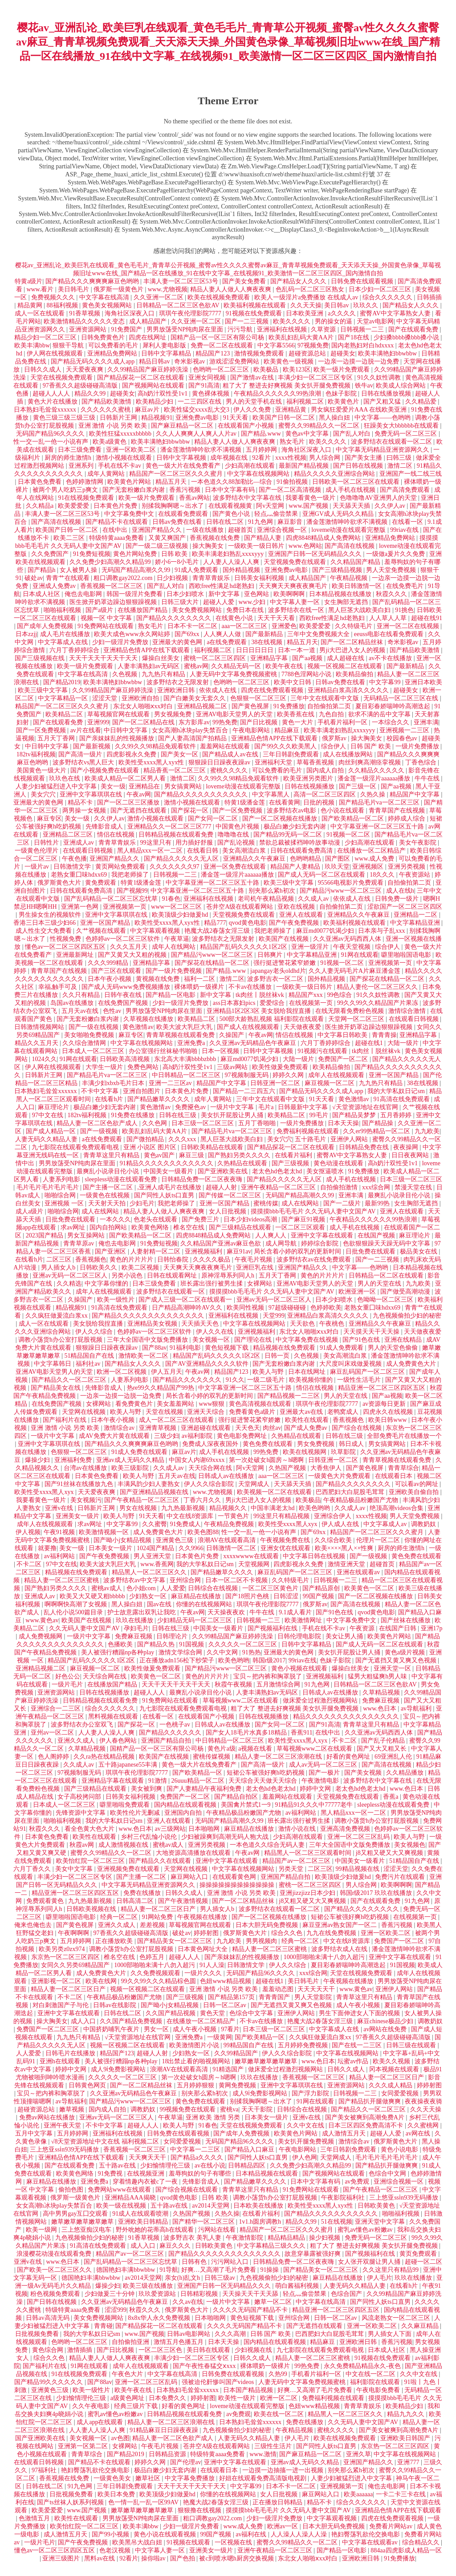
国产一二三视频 (247, 321)
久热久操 (373, 794)
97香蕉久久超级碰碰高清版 (81, 385)
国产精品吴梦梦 (355, 1115)
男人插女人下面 (390, 2334)
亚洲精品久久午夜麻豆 (255, 858)
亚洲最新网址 (75, 954)
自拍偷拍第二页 (330, 706)
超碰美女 (342, 353)
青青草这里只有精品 (112, 1155)
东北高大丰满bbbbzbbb (186, 1059)
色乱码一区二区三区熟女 (311, 289)
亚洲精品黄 (291, 409)
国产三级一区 (358, 786)
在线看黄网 (284, 802)
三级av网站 (233, 1067)
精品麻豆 (287, 730)
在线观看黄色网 (235, 1877)
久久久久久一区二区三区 (243, 1644)
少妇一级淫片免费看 (192, 2526)
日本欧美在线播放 (259, 2205)
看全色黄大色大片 (90, 1828)
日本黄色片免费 (116, 505)
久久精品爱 (421, 401)
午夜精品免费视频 (230, 1524)
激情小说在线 (298, 1828)
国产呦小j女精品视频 (123, 1540)
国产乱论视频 (236, 842)
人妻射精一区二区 (156, 1251)
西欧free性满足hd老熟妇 (222, 586)
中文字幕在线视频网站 (259, 473)
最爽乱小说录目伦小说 (109, 1171)
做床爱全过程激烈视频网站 (321, 1700)
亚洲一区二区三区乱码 (359, 1836)
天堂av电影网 (375, 321)
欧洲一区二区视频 (122, 1371)
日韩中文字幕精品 (167, 353)
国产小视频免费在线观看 (105, 770)
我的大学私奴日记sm (396, 1091)
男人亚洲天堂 (153, 1556)
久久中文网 (223, 1652)
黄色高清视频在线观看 (261, 1403)
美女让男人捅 (345, 1636)
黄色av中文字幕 (307, 433)
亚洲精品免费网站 (113, 353)
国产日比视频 (259, 722)
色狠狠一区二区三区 (259, 698)
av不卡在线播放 (391, 658)
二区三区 (59, 1259)
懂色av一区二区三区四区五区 (66, 946)
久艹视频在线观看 (102, 930)
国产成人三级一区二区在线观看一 (186, 1299)
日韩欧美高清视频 (125, 1059)
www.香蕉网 (157, 1564)
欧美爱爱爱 (74, 505)
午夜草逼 (176, 938)
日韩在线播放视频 (387, 393)
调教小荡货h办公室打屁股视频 (61, 1339)
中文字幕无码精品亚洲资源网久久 (383, 449)
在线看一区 (408, 521)
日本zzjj (26, 634)
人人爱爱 (172, 1588)
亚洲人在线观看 (302, 914)
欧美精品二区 (65, 714)
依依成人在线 (218, 690)
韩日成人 (352, 1444)
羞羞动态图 (278, 1989)
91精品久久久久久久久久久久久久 (167, 1163)
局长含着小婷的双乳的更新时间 (298, 1251)
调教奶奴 (424, 1524)
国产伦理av (185, 2462)
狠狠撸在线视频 (200, 2510)
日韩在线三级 (178, 1115)
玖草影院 (344, 1452)
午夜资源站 (415, 874)
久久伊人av (391, 505)
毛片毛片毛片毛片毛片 (48, 1187)
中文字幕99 (385, 682)
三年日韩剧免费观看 (292, 754)
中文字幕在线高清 (105, 297)
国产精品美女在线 (56, 1387)
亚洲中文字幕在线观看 (323, 1235)
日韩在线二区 (225, 521)
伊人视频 (28, 1532)
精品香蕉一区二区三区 (175, 770)
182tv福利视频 (36, 754)
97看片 (230, 2029)
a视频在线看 (256, 1748)
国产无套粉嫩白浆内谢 (134, 489)
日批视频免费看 (38, 2334)
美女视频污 (86, 1500)
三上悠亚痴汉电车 (87, 2229)
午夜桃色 (332, 1323)
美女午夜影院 (418, 842)
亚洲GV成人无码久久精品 (338, 513)
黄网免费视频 (238, 2085)
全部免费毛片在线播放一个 (404, 1436)
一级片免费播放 (418, 746)
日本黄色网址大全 (203, 1949)
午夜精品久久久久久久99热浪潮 (278, 393)
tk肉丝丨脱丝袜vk (260, 995)
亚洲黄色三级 (175, 1540)
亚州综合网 (186, 1580)
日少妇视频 (173, 578)
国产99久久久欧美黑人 (286, 746)
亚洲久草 (358, 2454)
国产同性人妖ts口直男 (165, 1195)
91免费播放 (289, 706)
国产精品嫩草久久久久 (159, 1099)
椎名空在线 (189, 1227)
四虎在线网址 (148, 337)
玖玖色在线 (65, 778)
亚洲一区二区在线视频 (409, 626)
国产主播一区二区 (108, 1187)
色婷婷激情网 (85, 481)
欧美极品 (266, 369)
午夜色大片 (128, 2374)
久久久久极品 (212, 1259)
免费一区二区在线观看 (223, 345)
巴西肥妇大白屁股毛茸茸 (351, 1492)
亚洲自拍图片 (142, 1091)
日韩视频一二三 (363, 329)
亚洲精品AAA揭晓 (131, 2197)
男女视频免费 (173, 714)
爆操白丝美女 (161, 658)
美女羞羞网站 (176, 1403)
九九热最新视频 (184, 1508)
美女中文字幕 (74, 1869)
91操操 (270, 2269)
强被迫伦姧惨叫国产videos (219, 2382)
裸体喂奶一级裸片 (200, 987)
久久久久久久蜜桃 (106, 409)
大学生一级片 (105, 1067)
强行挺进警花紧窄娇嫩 (285, 962)
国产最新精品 (265, 634)
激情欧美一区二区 (144, 1355)
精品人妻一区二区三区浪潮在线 (279, 1756)
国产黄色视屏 (251, 706)
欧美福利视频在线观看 (256, 305)
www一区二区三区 (177, 906)
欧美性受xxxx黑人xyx (44, 1492)
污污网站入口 (230, 2261)
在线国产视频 (377, 1235)
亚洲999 (98, 722)
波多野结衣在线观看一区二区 (392, 441)
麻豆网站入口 (190, 1877)
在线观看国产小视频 (247, 425)
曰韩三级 (400, 457)
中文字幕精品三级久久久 (272, 2245)
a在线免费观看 (227, 642)
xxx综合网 (377, 1187)
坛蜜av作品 (354, 2061)
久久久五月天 (129, 946)
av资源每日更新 (384, 1403)
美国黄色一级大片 (42, 770)
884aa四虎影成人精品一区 (405, 2550)
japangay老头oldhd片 (277, 971)
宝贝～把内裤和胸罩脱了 (268, 1676)
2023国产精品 (45, 1235)
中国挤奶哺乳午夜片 (112, 2029)
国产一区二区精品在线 (144, 722)
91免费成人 (185, 1524)
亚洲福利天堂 (274, 762)
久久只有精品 (82, 995)
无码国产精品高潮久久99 (137, 570)
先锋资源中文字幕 (81, 1812)
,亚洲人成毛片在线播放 (170, 1187)
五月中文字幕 (34, 2133)
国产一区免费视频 (42, 730)
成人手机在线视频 (351, 489)
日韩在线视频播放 (310, 786)
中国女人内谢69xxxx (198, 1460)
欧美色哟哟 (315, 1508)
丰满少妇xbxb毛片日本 (114, 1083)
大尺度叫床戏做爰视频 (351, 1363)
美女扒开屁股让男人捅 (233, 1115)
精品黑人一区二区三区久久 (150, 1572)
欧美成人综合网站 (402, 385)
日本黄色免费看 (40, 481)
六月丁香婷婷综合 (75, 650)
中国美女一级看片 (169, 1171)
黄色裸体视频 (211, 393)
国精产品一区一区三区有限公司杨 (218, 337)
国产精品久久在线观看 (161, 1860)
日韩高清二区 (135, 1901)
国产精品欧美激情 (107, 401)
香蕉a (391, 1796)
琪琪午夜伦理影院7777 (191, 313)
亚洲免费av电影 (197, 417)
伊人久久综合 (94, 1331)
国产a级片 (100, 610)
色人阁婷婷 (54, 1756)
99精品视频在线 (358, 1869)
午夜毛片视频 (254, 1259)
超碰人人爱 (219, 602)
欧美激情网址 (304, 1620)
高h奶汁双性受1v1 (163, 393)
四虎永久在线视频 (389, 1411)
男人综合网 (325, 457)
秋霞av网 (82, 1844)
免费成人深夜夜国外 (211, 1444)
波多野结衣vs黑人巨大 (84, 762)
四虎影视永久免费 (132, 754)
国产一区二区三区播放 (129, 802)
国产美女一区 (180, 754)
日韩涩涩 (286, 1596)
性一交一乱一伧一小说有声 (51, 441)
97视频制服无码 (247, 1075)
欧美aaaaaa (358, 2494)
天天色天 (247, 1428)
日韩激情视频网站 (40, 1027)
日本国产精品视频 (249, 2390)
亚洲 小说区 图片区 (150, 1147)
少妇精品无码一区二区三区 (195, 1620)
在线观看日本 (394, 1476)
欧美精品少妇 (155, 401)
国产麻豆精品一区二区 (183, 425)
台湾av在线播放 (86, 1468)
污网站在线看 (217, 2229)
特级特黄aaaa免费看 (117, 538)
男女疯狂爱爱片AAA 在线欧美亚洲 (359, 409)
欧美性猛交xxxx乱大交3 (197, 409)
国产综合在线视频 (357, 1428)
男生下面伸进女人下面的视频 (360, 2013)
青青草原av (79, 1243)
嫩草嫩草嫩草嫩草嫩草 (267, 2061)
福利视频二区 (306, 401)
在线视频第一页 (311, 1003)
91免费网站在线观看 (106, 626)
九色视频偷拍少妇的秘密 (407, 1315)
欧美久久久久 (292, 321)
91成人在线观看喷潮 (141, 2213)
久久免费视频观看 (156, 1973)
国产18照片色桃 (248, 1596)
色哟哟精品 (306, 858)
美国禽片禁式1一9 (247, 1804)
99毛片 (319, 1115)
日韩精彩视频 (200, 2293)
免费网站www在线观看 (120, 2189)
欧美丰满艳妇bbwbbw (388, 353)
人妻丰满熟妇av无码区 (149, 666)
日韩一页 (278, 1355)
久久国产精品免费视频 (132, 2021)
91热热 (251, 1652)
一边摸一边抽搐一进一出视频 (283, 2470)
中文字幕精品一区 (64, 698)
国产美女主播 (364, 457)
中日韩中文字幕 (126, 730)
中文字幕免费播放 (190, 2478)
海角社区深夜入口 (130, 313)
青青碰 (103, 2326)
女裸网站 (260, 1283)
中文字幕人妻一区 (296, 602)
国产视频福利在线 (273, 1628)
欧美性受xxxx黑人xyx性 (152, 762)
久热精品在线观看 (243, 1163)
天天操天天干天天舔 (251, 2293)
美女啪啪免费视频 (90, 1035)
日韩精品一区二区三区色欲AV (178, 305)
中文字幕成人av (385, 1524)
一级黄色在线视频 (105, 1195)
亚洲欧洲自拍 (141, 698)
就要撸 (47, 1548)
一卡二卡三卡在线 (402, 2494)
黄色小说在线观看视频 (166, 2534)
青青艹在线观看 (68, 578)
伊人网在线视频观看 (56, 353)
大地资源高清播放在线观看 (194, 1852)
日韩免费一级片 (397, 898)
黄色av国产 (160, 1155)
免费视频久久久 (54, 297)
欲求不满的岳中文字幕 (380, 714)
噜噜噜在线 (234, 834)
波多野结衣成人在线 (340, 1949)
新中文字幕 (224, 594)
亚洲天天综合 (206, 1411)
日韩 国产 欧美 (371, 746)
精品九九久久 (406, 2414)
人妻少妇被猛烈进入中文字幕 (57, 786)
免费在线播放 (143, 1893)
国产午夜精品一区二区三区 (142, 1500)
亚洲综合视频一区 (283, 530)
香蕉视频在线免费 (215, 538)
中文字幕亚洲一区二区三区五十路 (378, 826)
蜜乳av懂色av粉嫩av (366, 2229)
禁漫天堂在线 (414, 1187)
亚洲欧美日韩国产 (406, 2438)
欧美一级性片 (116, 1299)
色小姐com (142, 1588)
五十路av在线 (118, 2165)
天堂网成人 (254, 1484)
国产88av (154, 1347)
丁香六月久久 (203, 1500)
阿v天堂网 (271, 505)
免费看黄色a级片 (253, 1411)
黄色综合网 (48, 2350)
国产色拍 (183, 2558)
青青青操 (384, 1035)
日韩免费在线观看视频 (363, 281)
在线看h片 (110, 1099)
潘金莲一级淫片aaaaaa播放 (375, 778)
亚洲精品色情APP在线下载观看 (147, 650)
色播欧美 (121, 1644)
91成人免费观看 (197, 570)
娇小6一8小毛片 (177, 562)
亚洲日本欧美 (423, 682)
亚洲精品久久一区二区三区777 (170, 826)
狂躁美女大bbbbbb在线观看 (402, 425)
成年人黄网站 (106, 473)
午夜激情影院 (245, 2237)
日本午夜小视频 (110, 979)
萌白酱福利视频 (298, 2285)
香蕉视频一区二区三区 (112, 586)
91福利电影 (186, 1347)
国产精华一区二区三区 (204, 2221)
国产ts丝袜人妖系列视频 (71, 2502)
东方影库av (194, 722)
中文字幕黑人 (271, 794)
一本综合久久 (391, 722)
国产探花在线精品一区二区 (213, 962)
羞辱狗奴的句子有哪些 (201, 2173)
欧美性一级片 (237, 2398)
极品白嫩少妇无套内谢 (296, 826)
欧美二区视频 (141, 1267)
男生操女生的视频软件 (51, 914)
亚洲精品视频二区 (203, 706)
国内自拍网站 (109, 1227)
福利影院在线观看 (376, 2382)
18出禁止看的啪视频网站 (197, 2061)
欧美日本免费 (117, 2494)
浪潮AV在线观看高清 (227, 1540)
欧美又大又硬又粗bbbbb (93, 1596)
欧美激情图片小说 (195, 2045)
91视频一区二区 (349, 834)
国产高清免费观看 (406, 489)
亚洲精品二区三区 (68, 834)
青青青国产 (275, 1997)
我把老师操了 (131, 874)
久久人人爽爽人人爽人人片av (197, 433)
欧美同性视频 (246, 1307)
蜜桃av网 (196, 666)
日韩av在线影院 (115, 2005)
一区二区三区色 (161, 2350)
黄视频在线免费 (158, 979)
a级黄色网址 (128, 2398)
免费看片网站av (391, 2526)
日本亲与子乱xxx (382, 930)
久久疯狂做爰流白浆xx (57, 1315)
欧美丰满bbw (32, 345)
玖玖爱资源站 (158, 2293)
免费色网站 (143, 1067)
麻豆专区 (49, 818)
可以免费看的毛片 (114, 345)
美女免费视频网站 (198, 610)
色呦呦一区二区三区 (386, 1299)
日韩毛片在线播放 (71, 2053)
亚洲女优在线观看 (286, 1548)
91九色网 (261, 521)
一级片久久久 (204, 1973)
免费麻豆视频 (134, 1636)
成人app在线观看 (101, 2422)
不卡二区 (29, 1564)
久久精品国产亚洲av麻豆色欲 (221, 1243)
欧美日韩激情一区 (357, 586)
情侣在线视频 (116, 834)
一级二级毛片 (266, 1379)
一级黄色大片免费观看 (340, 1476)
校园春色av (403, 738)
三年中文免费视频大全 (319, 634)
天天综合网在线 (211, 1468)
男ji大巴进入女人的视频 (353, 650)
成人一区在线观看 (40, 313)
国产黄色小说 (232, 513)
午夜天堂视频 (352, 946)
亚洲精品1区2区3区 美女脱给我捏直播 (260, 1011)
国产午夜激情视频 (184, 1901)
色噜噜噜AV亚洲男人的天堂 (379, 497)
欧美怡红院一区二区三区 (91, 1860)
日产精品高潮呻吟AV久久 (188, 1307)
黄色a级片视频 (406, 1652)
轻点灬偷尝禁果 (277, 513)
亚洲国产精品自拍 (167, 1740)
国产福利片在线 (65, 1420)
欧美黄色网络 (151, 1227)
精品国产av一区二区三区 (297, 1860)
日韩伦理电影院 (300, 1636)
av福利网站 (60, 1556)
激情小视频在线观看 (125, 457)
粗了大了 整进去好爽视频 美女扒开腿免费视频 (287, 385)
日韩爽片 (270, 954)
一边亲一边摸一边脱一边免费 (359, 361)
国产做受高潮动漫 (406, 1291)
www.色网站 (305, 546)
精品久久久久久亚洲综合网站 (335, 473)
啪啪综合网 (61, 1195)
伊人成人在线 (341, 1524)
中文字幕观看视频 (156, 930)
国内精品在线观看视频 (186, 1804)
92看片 (262, 457)
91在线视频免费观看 (87, 497)
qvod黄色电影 (247, 922)
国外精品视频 (242, 570)
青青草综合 (403, 1468)
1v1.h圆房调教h (261, 2221)
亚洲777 (409, 2462)
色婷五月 (152, 1957)
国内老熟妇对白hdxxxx (363, 345)
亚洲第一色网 (80, 906)
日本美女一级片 (111, 1548)
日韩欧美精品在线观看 (213, 1147)
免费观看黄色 (45, 1901)
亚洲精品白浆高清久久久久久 (349, 690)
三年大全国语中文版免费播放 (148, 1339)
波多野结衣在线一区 (297, 610)
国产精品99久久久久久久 (49, 2382)
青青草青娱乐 (212, 578)
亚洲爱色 (284, 626)
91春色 (171, 898)
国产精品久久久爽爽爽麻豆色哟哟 (93, 281)
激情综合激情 (408, 1011)
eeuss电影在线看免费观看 (389, 634)
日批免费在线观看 (71, 1219)
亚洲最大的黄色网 (178, 642)
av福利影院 (198, 1436)
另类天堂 (291, 1869)
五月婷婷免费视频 (304, 2045)
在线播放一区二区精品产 (372, 850)
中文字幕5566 (276, 345)
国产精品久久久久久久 (171, 1732)
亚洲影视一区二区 (57, 1981)
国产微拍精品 (146, 1139)
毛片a (266, 1107)
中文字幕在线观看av (370, 2542)
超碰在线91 (426, 618)
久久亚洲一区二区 (159, 297)
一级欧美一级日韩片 (257, 546)
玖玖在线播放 (135, 1620)
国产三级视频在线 (40, 658)
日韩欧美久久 (99, 1267)
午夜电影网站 (252, 730)
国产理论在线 (253, 1339)
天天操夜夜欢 (227, 1612)
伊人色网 (304, 2157)
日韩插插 (429, 297)
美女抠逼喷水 (326, 1171)
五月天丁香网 (57, 738)
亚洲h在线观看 (61, 2061)
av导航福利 (417, 1708)
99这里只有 (156, 842)
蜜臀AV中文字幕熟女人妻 (396, 313)
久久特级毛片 (354, 626)
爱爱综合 (273, 1003)
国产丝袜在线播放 (406, 1620)
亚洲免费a (192, 1043)
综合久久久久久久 (388, 297)
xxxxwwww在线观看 (251, 1556)
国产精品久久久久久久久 (188, 1379)
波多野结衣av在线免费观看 (315, 1259)
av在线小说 (210, 2165)
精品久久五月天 (37, 1043)
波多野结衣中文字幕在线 (248, 497)
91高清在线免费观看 (403, 1099)
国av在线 (160, 1604)
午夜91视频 (60, 1532)
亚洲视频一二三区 (405, 730)
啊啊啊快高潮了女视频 (77, 1604)
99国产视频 (319, 1596)
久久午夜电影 (91, 2406)
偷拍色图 (71, 2189)
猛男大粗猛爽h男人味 (378, 1676)
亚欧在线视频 (297, 906)
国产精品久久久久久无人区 (182, 858)
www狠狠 (212, 1403)
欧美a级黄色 (110, 441)
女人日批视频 (228, 1211)
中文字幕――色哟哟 (383, 417)
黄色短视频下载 (227, 1347)
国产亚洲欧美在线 (223, 1171)
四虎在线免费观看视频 (273, 690)
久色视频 (125, 674)
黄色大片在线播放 (53, 401)
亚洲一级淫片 (310, 946)
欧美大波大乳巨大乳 (185, 1027)
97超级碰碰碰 (288, 1307)
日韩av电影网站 (189, 2334)
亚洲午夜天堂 (63, 2125)
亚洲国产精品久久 (157, 530)
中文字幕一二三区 (196, 2149)
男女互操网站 (86, 1235)
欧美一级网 (42, 2229)
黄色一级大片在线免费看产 (184, 465)
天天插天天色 (200, 1323)
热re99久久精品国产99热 (161, 1387)
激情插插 (80, 2350)
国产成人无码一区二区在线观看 (322, 874)
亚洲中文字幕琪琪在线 (92, 794)
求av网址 (74, 1227)
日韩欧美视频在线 (92, 1909)
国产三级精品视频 (338, 570)
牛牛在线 (428, 778)
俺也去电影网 (84, 594)
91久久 (235, 1379)
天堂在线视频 (165, 1411)
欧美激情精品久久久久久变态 (85, 321)
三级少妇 (166, 1436)
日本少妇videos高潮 (251, 1219)
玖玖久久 (366, 305)
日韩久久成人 (43, 369)
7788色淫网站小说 (307, 674)
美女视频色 (409, 1844)
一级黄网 (219, 2037)
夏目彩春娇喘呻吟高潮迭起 (393, 706)
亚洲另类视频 (407, 866)
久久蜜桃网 (423, 2125)
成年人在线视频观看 (337, 1075)
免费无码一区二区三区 (407, 433)
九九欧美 (427, 1131)
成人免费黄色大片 (412, 1363)
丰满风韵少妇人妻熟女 (150, 1484)
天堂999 (274, 1315)
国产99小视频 (111, 2534)
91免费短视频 (91, 554)
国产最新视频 (92, 746)
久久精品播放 (405, 1772)
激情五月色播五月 (179, 2342)
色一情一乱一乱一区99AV (144, 2502)
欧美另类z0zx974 (62, 1949)
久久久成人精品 (391, 2085)
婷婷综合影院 (320, 1243)
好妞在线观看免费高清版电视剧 (263, 2478)
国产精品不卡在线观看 (118, 521)
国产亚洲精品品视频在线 (155, 1492)
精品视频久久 (228, 1508)
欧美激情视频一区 (104, 1532)
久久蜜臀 (154, 1524)
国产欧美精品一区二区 (354, 818)
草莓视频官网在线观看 (119, 714)
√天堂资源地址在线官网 (365, 1107)
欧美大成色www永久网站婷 (132, 634)
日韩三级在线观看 (412, 2045)
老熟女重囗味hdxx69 (80, 874)
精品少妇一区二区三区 (46, 337)
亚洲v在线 (60, 1508)
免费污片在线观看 (401, 1877)
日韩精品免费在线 (365, 1147)
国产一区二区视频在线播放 (280, 818)
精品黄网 (30, 305)
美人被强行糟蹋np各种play (118, 1652)
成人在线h (400, 890)
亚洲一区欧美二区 (132, 449)
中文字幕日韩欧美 (343, 1035)
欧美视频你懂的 (311, 1379)
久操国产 (232, 1035)
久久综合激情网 (85, 1043)
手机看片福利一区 (343, 722)
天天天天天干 (317, 1989)
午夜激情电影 (321, 1780)
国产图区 (338, 858)
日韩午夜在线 (123, 995)
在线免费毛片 (405, 586)
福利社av (89, 1363)
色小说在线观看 (343, 810)
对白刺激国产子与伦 (61, 2005)
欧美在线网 (102, 1981)
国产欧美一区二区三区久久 (55, 2269)
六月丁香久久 (33, 1869)
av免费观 (358, 2181)
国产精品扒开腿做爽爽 (370, 2101)
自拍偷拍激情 (339, 1187)
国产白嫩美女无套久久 (195, 698)
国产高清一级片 (81, 754)
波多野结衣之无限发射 (179, 682)
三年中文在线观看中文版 (325, 698)
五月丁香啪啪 (257, 1123)
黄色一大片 (298, 722)
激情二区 (400, 465)
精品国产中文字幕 (415, 794)
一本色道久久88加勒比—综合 (232, 481)
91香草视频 (85, 313)
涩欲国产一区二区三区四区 (404, 906)
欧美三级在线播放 (149, 2285)
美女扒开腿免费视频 (307, 2141)
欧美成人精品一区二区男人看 (126, 778)
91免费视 (111, 2173)
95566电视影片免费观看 (351, 882)
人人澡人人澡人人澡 (300, 2534)
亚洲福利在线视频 (283, 329)
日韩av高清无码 (48, 2318)
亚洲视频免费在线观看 (129, 1869)
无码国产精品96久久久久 (51, 433)
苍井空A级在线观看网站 (240, 906)
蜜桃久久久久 (229, 770)
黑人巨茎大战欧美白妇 (360, 610)
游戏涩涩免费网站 (235, 361)
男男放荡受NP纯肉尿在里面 (185, 329)
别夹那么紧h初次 (272, 890)
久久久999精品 (109, 962)
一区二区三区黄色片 (271, 1588)
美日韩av (337, 305)
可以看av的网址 (417, 1484)
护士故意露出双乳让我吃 (142, 1612)
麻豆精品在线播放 (197, 1596)
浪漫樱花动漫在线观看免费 (54, 2253)
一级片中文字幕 (233, 1107)
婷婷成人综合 (407, 818)
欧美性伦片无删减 (136, 1812)
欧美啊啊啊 (289, 594)
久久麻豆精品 (420, 2326)
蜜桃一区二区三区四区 (215, 658)
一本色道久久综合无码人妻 (268, 1844)
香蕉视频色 (90, 1259)
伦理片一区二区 (379, 1540)
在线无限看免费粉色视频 (350, 1011)
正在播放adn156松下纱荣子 (177, 1660)
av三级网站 (170, 1828)
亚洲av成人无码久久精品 (131, 1460)
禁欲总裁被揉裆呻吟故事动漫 (300, 842)
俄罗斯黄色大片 (60, 882)
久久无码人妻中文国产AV (85, 1628)
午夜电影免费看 (379, 2390)
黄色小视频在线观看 (300, 1668)
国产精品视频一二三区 (289, 1395)
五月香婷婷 (396, 1115)
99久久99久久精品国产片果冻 (378, 1003)
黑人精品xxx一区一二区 (150, 850)
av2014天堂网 (211, 2205)
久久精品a (40, 505)
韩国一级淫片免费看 (135, 594)
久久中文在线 (306, 2125)
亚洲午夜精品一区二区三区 (279, 1187)
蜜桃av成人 (107, 1588)
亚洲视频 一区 (65, 1203)
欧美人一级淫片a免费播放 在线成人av (306, 297)
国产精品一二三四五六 (245, 1091)
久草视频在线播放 (149, 1019)
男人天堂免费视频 (392, 570)
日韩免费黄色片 (103, 337)
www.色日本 (380, 1708)
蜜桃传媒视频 (212, 1756)
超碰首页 (241, 530)
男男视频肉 (262, 1941)
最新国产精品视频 (304, 465)
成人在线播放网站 (349, 754)
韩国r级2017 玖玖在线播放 (377, 1893)
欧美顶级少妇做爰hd (181, 914)
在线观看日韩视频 (88, 850)
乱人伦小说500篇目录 (74, 1612)
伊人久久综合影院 (210, 1484)
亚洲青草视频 (158, 1428)
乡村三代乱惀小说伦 (150, 1836)
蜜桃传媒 (265, 1203)
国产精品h (42, 570)
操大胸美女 (208, 546)
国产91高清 (204, 385)
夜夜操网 (406, 1147)
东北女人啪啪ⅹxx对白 (144, 706)
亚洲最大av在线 (302, 1411)
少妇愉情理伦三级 (166, 2165)
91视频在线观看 (189, 2542)
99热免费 (224, 722)
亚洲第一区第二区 (84, 2446)
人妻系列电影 (62, 1179)
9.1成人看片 (296, 1612)
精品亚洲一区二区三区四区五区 (382, 1387)
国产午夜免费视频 (295, 922)
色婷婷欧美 (326, 1307)
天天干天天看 (277, 618)
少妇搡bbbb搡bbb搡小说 (407, 337)
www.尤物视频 (167, 289)
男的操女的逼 (334, 321)
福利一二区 (200, 979)
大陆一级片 (403, 1043)
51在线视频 (336, 2221)
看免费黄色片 (135, 1403)
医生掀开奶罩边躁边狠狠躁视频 (114, 602)
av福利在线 (252, 2534)
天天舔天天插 (352, 505)
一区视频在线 (234, 2542)
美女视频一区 (212, 1339)
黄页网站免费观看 (121, 866)
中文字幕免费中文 (130, 513)
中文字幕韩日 (53, 1363)
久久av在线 (187, 2301)
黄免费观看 (101, 882)
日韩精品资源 (168, 2454)
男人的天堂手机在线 (255, 401)
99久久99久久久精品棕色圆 (159, 1981)
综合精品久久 (421, 2542)
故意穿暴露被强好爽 (313, 2253)
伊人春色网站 (118, 1740)
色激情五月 (35, 2518)
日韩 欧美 (175, 554)
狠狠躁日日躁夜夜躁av (220, 762)
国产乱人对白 (352, 433)
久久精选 (69, 1283)
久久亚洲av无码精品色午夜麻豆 (253, 1043)
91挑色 (404, 610)
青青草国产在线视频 (398, 810)
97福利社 (45, 2470)
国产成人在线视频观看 (249, 1027)
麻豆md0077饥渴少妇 (325, 930)
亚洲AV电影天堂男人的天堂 (235, 714)
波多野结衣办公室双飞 (83, 1724)
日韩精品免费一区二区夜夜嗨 (202, 1179)
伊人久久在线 (215, 1331)
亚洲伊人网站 (350, 1139)
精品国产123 (213, 353)
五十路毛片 (311, 1139)
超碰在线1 (370, 1043)
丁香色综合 (421, 762)
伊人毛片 (379, 2277)
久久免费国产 (50, 554)
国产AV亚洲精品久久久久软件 (207, 1363)
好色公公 (67, 1676)
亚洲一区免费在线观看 (236, 866)
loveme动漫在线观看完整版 (349, 530)
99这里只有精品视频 (282, 1516)
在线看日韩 (203, 850)
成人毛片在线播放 (66, 634)
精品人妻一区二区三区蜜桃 (62, 1580)
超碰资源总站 (308, 353)
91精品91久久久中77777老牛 (314, 1804)
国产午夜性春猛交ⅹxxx (205, 2366)
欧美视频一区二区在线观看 (275, 1492)
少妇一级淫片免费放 (121, 642)
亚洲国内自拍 (184, 1812)
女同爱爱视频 (400, 2093)
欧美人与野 (268, 1371)
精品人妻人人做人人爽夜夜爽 (231, 289)
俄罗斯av (335, 738)
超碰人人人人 (52, 393)
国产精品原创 (322, 1588)
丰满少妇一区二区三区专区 (316, 377)
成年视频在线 (229, 457)
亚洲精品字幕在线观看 (113, 1780)
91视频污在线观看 (323, 1051)
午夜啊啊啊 (74, 1933)
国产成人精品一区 (51, 1131)
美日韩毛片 (74, 289)
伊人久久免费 (253, 409)
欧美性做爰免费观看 (281, 1067)
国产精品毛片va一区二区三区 (380, 802)
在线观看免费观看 (184, 513)
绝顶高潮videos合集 (397, 1508)
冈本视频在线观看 (395, 2069)
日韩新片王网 (119, 417)
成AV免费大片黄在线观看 (115, 1436)
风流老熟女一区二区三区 (397, 2318)
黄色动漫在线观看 (339, 1163)
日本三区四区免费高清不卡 (366, 2125)
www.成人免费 (374, 858)
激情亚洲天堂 (347, 1564)
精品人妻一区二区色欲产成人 (98, 1123)
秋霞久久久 (392, 594)
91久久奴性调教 (380, 377)
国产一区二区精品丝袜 (353, 642)
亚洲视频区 (368, 866)
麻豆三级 (192, 1155)
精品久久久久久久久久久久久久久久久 (347, 1716)
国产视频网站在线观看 (154, 385)
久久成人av (314, 898)
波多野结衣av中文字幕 (135, 1580)
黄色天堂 (213, 2013)
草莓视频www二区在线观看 (241, 1700)
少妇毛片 (142, 1203)
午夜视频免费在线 (286, 1540)
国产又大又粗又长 (382, 1748)
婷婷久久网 (289, 1075)
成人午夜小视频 (359, 2005)
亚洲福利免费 (74, 1460)
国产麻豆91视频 (304, 1219)
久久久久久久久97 (175, 866)
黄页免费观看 (419, 2253)
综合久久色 (287, 1933)
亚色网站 (257, 594)
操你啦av (154, 2558)
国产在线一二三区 (357, 2045)
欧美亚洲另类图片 (309, 778)
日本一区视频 (221, 1051)
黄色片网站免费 (136, 554)
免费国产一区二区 (344, 1059)
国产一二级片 (342, 1203)
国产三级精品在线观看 (241, 1227)
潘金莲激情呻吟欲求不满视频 (201, 449)
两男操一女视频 (85, 810)
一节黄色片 (234, 1516)
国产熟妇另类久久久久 (240, 1155)
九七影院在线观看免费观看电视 (76, 1147)
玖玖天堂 (337, 866)
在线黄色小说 (235, 618)
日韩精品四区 (247, 2165)
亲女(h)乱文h (183, 2277)
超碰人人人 (150, 1692)
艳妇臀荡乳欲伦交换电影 (96, 2470)
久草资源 (324, 329)
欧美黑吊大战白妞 (138, 2542)
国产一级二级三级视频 (158, 546)
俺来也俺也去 (33, 1925)
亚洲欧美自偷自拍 (414, 1492)
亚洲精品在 (145, 786)
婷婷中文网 (316, 1788)
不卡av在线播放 (250, 987)
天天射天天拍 (107, 1203)
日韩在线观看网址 (173, 1275)
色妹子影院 (342, 393)
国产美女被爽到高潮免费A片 (365, 2117)
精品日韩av (155, 361)
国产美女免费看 (245, 281)
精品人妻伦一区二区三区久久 (378, 987)
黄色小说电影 (400, 2149)
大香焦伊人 (326, 1468)
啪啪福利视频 (63, 610)
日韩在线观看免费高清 (302, 850)
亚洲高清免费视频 (346, 1828)
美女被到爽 (147, 1788)
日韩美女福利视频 (260, 578)
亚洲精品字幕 (269, 658)
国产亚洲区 (111, 1251)
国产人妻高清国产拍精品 (193, 738)
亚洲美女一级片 (78, 1516)
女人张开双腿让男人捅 (370, 2261)
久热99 (279, 2374)
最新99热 (378, 1203)
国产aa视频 (308, 658)
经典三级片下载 (136, 2406)
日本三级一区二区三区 (203, 1123)
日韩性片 (47, 842)
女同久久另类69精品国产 (76, 1965)
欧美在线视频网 (305, 1452)
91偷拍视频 (293, 481)
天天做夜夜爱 (303, 1027)
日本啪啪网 (204, 1828)
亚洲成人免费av (55, 586)
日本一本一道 (297, 650)
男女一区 (157, 2029)
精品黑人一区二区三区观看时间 (308, 1852)
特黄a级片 (28, 281)
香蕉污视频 (185, 489)
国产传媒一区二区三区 (231, 1195)
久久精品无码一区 (237, 666)
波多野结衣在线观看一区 (171, 1291)
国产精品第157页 (232, 1997)
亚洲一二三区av (171, 1083)
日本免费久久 (168, 2398)
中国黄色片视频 (238, 826)
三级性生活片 (273, 2446)
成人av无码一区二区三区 (324, 1764)
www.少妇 (252, 602)
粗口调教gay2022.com (124, 578)
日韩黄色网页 (88, 2085)
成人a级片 (30, 1211)
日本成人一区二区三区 (94, 1051)
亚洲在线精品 (403, 1339)
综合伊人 (334, 746)
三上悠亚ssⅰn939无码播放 (65, 2149)
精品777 (215, 922)
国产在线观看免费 (414, 329)
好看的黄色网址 (349, 1756)
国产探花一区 (190, 810)
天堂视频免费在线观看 (296, 562)
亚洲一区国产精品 (106, 922)
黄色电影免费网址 (243, 1436)
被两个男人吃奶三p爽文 (66, 489)
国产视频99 (132, 890)
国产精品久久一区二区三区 (70, 1379)
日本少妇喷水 (186, 594)
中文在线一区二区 (371, 2374)
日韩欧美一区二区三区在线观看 (356, 481)
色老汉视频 (115, 2550)
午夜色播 (74, 858)
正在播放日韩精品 (278, 2502)
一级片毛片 (68, 1684)
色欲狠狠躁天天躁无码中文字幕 (387, 1243)
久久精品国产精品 (356, 562)
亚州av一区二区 (53, 1732)
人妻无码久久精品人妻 (47, 1139)
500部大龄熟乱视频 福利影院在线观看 (272, 1019)
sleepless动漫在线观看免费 (121, 1179)
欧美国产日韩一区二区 (284, 417)
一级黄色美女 (113, 2478)
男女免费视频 (316, 1444)
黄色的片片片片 (132, 1259)
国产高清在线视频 (57, 521)
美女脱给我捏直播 (99, 1323)
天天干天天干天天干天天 (104, 658)
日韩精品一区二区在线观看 (387, 1275)
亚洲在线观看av (359, 1572)
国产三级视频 (291, 1163)
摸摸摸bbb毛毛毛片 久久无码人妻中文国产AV (314, 1211)
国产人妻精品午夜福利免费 (205, 1788)
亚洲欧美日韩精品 (144, 2221)
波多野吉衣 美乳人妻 (193, 2237)
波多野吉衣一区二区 (276, 979)
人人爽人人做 (223, 634)
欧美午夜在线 (285, 666)
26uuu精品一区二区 (198, 1780)
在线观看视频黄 (231, 505)
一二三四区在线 (200, 401)
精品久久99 (90, 393)
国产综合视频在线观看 (187, 2189)
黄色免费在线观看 (268, 1444)
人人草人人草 (388, 618)
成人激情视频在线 (124, 1844)
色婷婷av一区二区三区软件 (124, 938)
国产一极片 (325, 1772)
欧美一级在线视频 (122, 2205)
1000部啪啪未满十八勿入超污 (325, 1957)
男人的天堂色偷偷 (393, 1347)
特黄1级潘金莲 (245, 802)
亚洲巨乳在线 (255, 1267)
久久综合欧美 (334, 1540)
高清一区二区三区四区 (325, 794)
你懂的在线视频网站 (205, 1604)
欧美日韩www (388, 1420)
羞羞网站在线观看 (226, 746)
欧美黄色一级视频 (289, 361)
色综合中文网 (388, 2173)
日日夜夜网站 (411, 1155)
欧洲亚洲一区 (358, 1291)
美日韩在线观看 (209, 2350)
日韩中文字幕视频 (182, 457)
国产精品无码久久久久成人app (93, 361)
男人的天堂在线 (380, 1283)
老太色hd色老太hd (278, 1171)
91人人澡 (212, 1965)
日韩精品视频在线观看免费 (176, 834)
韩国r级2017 (269, 1660)
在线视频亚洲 (146, 2173)
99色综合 (340, 995)
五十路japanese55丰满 (128, 1764)
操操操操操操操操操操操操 (238, 1885)
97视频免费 (313, 345)
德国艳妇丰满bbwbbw (126, 2269)
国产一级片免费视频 (175, 971)
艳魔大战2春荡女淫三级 (218, 930)
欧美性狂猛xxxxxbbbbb (121, 433)
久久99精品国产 (237, 2053)
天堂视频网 (254, 1564)
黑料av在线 (100, 2558)
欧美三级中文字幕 (43, 690)
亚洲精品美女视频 (153, 1323)
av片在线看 (85, 730)
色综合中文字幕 (252, 2013)
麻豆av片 (148, 409)
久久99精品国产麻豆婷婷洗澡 (148, 369)
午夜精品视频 (349, 578)
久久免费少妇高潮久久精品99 (110, 562)
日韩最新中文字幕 (304, 1107)
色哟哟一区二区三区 (222, 369)
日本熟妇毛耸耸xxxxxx (46, 409)
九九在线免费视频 (332, 1933)
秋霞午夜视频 (234, 1684)
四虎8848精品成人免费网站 (324, 538)
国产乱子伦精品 (384, 1740)
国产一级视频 (99, 1131)
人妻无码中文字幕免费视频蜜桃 (234, 674)
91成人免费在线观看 (140, 1452)
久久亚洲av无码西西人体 (348, 938)
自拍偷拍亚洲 (131, 2342)
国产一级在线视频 (94, 1027)
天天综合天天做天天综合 (263, 1780)
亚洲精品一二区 (416, 914)
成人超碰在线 (346, 658)
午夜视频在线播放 (203, 1917)
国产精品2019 (62, 682)
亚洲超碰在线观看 (206, 1428)
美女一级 (113, 786)
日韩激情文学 (73, 866)
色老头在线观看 (156, 1219)
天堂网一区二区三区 (357, 1019)
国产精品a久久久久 (198, 2157)
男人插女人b (59, 1267)
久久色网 (155, 1123)
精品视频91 (156, 417)
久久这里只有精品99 (391, 2269)
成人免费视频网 (41, 1636)
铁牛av (364, 385)
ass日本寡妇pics (235, 1003)
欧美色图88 (203, 1532)
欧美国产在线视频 (284, 938)
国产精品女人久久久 (299, 281)
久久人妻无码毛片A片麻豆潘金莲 (355, 971)
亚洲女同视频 (208, 377)
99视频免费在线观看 (188, 2109)
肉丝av (272, 1428)
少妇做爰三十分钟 (110, 2293)
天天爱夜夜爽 (85, 369)
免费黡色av (191, 1107)
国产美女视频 (363, 1772)
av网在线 (419, 2133)
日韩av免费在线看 (178, 521)
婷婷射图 (207, 1933)
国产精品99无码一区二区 (288, 834)
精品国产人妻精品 (296, 866)
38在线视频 (267, 642)
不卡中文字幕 (100, 1091)
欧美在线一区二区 (279, 2414)
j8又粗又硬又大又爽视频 (390, 1852)
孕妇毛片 (136, 1628)
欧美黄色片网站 (130, 481)
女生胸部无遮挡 (347, 602)
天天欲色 (303, 1323)
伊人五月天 (166, 1371)
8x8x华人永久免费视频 (160, 2318)
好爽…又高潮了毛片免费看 (219, 2269)
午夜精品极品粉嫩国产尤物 (361, 1500)
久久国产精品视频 (171, 2013)
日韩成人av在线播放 (227, 1476)
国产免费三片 (201, 1219)
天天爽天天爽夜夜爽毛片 (294, 586)
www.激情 (263, 2454)
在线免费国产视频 (124, 1003)
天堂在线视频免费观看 (62, 377)
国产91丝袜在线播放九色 (80, 1484)
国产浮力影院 (311, 2093)
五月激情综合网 (279, 1684)
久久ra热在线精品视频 (104, 1756)
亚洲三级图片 (61, 2558)
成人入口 (84, 2021)
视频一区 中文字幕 (107, 618)
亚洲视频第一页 (125, 906)
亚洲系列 (82, 465)
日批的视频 (319, 802)
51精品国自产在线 (90, 1355)
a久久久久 (342, 313)
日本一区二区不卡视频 (237, 1580)
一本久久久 (115, 1219)
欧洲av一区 (283, 2526)
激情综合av (120, 1428)
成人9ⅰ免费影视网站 (119, 2069)
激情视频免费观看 (260, 353)
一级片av (37, 866)
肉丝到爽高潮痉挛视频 (370, 762)
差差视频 (153, 1925)
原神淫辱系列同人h (228, 1275)
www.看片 (40, 289)
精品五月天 (171, 481)
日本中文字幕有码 (230, 489)
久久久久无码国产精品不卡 (251, 2310)
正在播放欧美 (114, 1941)
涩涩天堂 (105, 698)
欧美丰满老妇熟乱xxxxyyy (228, 554)
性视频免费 (66, 938)
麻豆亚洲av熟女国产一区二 (340, 1925)
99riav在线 (405, 530)
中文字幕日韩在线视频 (315, 1556)
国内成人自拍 (326, 770)
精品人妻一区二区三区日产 (159, 1909)
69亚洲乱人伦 (394, 1756)
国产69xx (188, 634)
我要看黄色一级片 (311, 497)
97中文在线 (48, 1115)
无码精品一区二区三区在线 (401, 698)
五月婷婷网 (262, 449)
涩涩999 (115, 2310)
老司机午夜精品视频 (267, 898)
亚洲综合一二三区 (56, 1708)
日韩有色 (195, 2261)
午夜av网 (138, 794)
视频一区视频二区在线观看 (345, 666)
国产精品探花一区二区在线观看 (141, 377)
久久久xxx (183, 1139)
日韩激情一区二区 (232, 1548)
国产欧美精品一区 (198, 1772)
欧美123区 (297, 369)
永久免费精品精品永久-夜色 (363, 2366)
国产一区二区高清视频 (291, 489)
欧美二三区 (69, 538)
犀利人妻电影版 (165, 345)
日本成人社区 (42, 594)
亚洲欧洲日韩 (176, 690)
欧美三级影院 (131, 1468)
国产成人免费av (306, 1428)
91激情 (158, 1780)
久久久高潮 (231, 2334)
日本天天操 (343, 1123)
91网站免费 (158, 1917)
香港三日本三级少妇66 (45, 922)
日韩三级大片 (180, 602)
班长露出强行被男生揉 (212, 1283)
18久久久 (383, 874)
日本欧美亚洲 (305, 313)
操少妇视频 (325, 2237)
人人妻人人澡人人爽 (232, 562)
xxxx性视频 (290, 457)
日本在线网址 (307, 1371)
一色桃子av (175, 1724)
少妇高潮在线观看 (251, 465)
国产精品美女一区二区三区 (175, 1941)
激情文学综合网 (181, 1652)
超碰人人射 (222, 1187)
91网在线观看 (360, 954)
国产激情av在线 (252, 377)
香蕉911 (301, 1732)
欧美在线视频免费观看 (219, 297)
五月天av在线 (80, 1011)
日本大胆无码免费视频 (268, 1925)
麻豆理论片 (54, 1107)
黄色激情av (137, 1027)
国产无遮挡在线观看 (139, 810)
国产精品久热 (156, 1644)
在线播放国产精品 (143, 610)
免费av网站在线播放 (48, 2117)
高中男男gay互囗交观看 (76, 2213)
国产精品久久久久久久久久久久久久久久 (149, 1315)
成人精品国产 (148, 321)
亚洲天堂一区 (393, 1668)
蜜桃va (229, 2109)
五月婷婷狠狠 (196, 2085)
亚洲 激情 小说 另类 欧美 (113, 425)
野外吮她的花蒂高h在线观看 (155, 2229)
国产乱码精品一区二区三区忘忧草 (111, 898)
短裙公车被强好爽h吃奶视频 (266, 1772)
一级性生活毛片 (360, 1379)
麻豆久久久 (175, 2245)
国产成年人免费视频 (46, 626)
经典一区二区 (119, 1917)
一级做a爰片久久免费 (396, 554)
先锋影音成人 (105, 826)
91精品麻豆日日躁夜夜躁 (165, 2430)
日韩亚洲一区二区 (276, 1083)
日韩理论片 (172, 1636)
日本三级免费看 (80, 449)
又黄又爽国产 (167, 538)
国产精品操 (378, 1123)
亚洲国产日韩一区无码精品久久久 (315, 554)
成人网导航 (281, 1243)
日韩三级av (220, 2277)
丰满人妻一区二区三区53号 (181, 281)
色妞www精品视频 (226, 1981)
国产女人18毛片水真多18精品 (247, 1732)
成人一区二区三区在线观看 (177, 1420)
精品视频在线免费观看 (285, 1347)
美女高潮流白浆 (245, 850)
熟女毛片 (293, 441)
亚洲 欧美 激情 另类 (214, 2117)
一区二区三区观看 (301, 1227)
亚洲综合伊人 (333, 1516)
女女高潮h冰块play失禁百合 (191, 730)
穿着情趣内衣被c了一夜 (146, 2181)
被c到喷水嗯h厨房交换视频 (237, 2558)
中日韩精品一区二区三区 (187, 1075)
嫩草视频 (72, 2109)
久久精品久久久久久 (377, 770)
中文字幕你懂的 (107, 1283)
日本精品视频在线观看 (268, 2173)
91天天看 (236, 417)
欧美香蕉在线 (296, 714)
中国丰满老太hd (273, 1508)
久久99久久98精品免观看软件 (156, 746)
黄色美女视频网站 (108, 305)
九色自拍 (332, 714)
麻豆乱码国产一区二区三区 (368, 1371)
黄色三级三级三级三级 (65, 417)
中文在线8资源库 (191, 1516)
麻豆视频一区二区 (330, 1083)
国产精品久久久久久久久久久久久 (201, 794)
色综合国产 (347, 2293)
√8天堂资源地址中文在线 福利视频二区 (106, 2141)
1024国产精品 (156, 1548)
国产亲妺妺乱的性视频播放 (117, 738)
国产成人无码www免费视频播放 (126, 987)
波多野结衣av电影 (292, 810)
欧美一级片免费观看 (342, 369)
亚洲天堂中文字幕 (381, 2221)
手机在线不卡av (120, 465)
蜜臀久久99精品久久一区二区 (319, 425)
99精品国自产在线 (249, 2045)
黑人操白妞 (335, 417)
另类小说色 (127, 1275)
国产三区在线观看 (117, 971)
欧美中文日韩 (293, 682)
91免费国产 (127, 329)
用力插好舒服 (195, 842)
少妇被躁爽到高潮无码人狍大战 (225, 1836)
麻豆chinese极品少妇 (386, 2021)
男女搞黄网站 (184, 786)
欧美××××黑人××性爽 (345, 1548)
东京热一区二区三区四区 (66, 1957)
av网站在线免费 (385, 2029)
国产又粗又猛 (383, 401)
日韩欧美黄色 (377, 2205)
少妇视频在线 (254, 2350)
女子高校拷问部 (80, 1796)
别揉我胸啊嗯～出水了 (174, 505)
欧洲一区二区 (279, 2398)
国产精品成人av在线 (231, 754)
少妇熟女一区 (148, 1596)
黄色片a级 (221, 1748)
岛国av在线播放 (72, 1003)
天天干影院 (257, 2109)
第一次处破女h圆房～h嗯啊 (267, 1460)
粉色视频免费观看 (56, 2293)
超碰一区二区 (423, 2261)
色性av (113, 1011)
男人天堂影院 (314, 1997)
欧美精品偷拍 (355, 674)
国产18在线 (354, 337)
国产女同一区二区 (214, 818)
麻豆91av (239, 1251)
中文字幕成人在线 (64, 642)
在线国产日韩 (398, 1628)
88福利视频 (63, 305)
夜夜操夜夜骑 (423, 2101)
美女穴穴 (44, 794)
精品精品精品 (287, 2237)
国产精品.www (261, 433)
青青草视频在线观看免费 (181, 1035)
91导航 (168, 2269)
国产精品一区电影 (171, 995)
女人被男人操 (79, 570)
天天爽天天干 (148, 2157)
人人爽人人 (271, 1235)
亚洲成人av (79, 842)
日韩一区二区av (225, 2005)
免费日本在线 (245, 610)
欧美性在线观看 (307, 1420)
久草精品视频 (382, 1692)
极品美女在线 (419, 1251)
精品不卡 (81, 802)
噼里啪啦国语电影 (407, 954)
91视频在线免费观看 (255, 313)
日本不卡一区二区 (193, 626)
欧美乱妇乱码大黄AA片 (302, 337)
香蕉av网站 (194, 497)
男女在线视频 (139, 1508)
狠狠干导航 (69, 345)
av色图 (120, 2438)
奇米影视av (190, 361)
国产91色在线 (362, 1339)
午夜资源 (363, 1628)
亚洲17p (432, 1628)
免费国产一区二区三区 (48, 2029)
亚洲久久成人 (77, 1740)
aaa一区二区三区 (245, 626)
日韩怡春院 (173, 1259)
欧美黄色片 (344, 401)
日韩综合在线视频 (214, 1588)
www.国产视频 (309, 505)
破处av (33, 578)
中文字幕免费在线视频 (308, 1339)
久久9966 (191, 1548)
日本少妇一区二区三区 (381, 289)
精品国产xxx (307, 995)
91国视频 (192, 1644)
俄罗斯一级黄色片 (119, 289)
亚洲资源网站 (88, 329)
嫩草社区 (148, 2478)
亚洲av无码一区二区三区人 (71, 1275)
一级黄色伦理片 (37, 850)
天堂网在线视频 (84, 1411)
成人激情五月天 (344, 2133)
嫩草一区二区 (273, 2301)
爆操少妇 (38, 1460)
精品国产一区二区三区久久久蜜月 (176, 473)
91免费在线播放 (133, 1115)
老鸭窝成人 (343, 1411)
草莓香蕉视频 (316, 762)
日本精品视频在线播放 (341, 594)
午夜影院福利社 (343, 2197)
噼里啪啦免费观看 (125, 1804)
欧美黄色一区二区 (370, 1588)
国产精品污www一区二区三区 (341, 890)
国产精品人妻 (263, 538)
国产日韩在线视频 (359, 465)
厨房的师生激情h (69, 457)
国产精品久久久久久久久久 (174, 618)
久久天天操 (306, 305)
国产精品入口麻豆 (250, 2149)
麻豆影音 (290, 521)
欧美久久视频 (392, 2061)
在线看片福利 (294, 1155)
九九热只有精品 (164, 674)
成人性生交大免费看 (44, 930)
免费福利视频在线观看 (309, 1131)
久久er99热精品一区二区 (377, 1131)
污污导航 (241, 329)
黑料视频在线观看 (114, 1716)
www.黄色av (41, 1620)
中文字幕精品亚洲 (416, 922)
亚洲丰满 (426, 722)
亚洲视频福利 (204, 1251)
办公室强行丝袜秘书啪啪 (164, 1051)
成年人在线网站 (174, 946)
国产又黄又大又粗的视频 (133, 954)
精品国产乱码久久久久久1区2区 (244, 946)
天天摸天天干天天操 (372, 1331)
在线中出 (115, 530)
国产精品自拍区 (237, 1796)
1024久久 (44, 1059)
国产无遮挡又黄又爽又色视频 (396, 1660)
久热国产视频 (288, 1468)
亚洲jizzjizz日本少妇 (308, 1893)
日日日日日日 (255, 650)
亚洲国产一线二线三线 (410, 473)
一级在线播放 (205, 530)
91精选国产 (228, 2069)
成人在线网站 (301, 1203)
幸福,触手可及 (58, 987)
